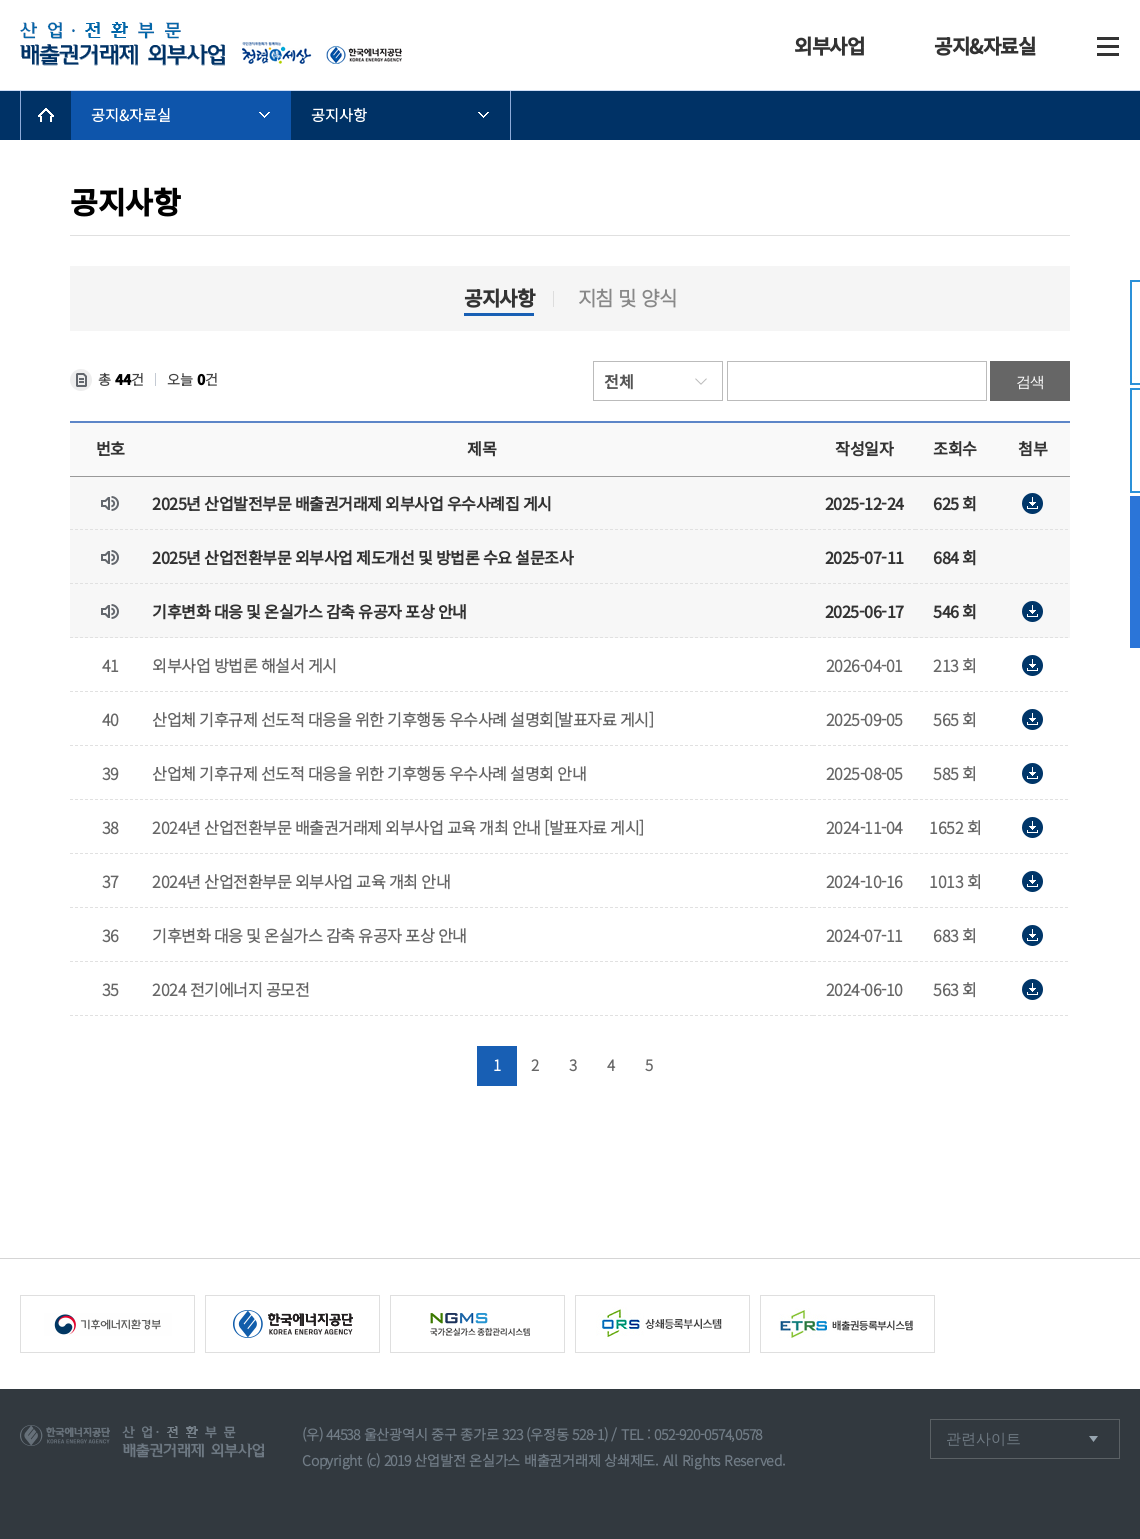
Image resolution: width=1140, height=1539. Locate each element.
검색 (1030, 381)
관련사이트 (985, 1438)
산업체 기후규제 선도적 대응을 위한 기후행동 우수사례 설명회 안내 (369, 773)
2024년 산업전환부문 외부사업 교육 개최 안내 (301, 881)
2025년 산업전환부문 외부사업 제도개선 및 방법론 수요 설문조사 (362, 557)
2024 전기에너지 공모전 (230, 989)
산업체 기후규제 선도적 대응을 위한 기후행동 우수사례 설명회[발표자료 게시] (402, 719)
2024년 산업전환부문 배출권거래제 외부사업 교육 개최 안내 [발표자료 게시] (398, 827)
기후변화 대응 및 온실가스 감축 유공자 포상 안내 (309, 611)
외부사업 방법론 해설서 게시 (244, 665)
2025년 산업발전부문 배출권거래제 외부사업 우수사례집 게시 (352, 503)
